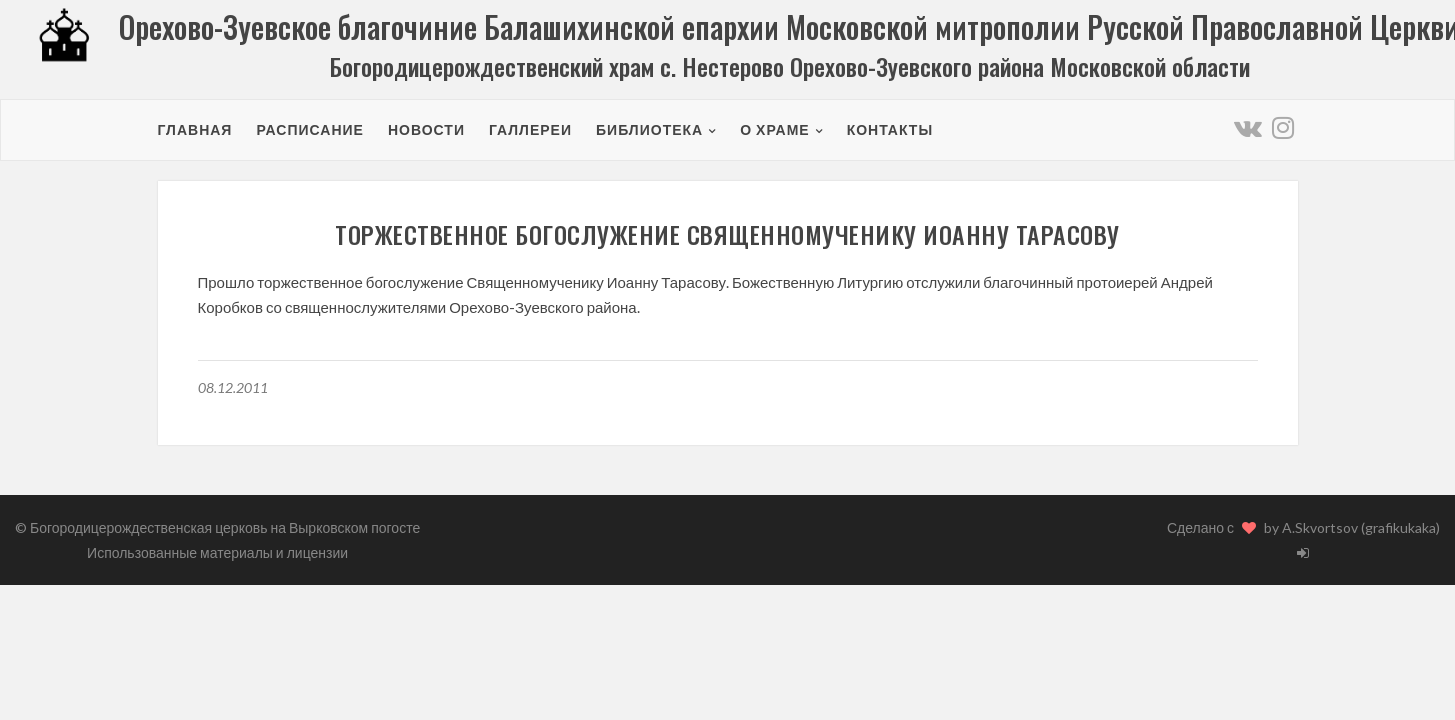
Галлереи (530, 129)
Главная (195, 129)
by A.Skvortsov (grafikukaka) (1352, 527)
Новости (426, 129)
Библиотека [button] (649, 129)
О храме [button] (774, 129)
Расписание (310, 129)
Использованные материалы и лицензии (217, 552)
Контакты (890, 129)
